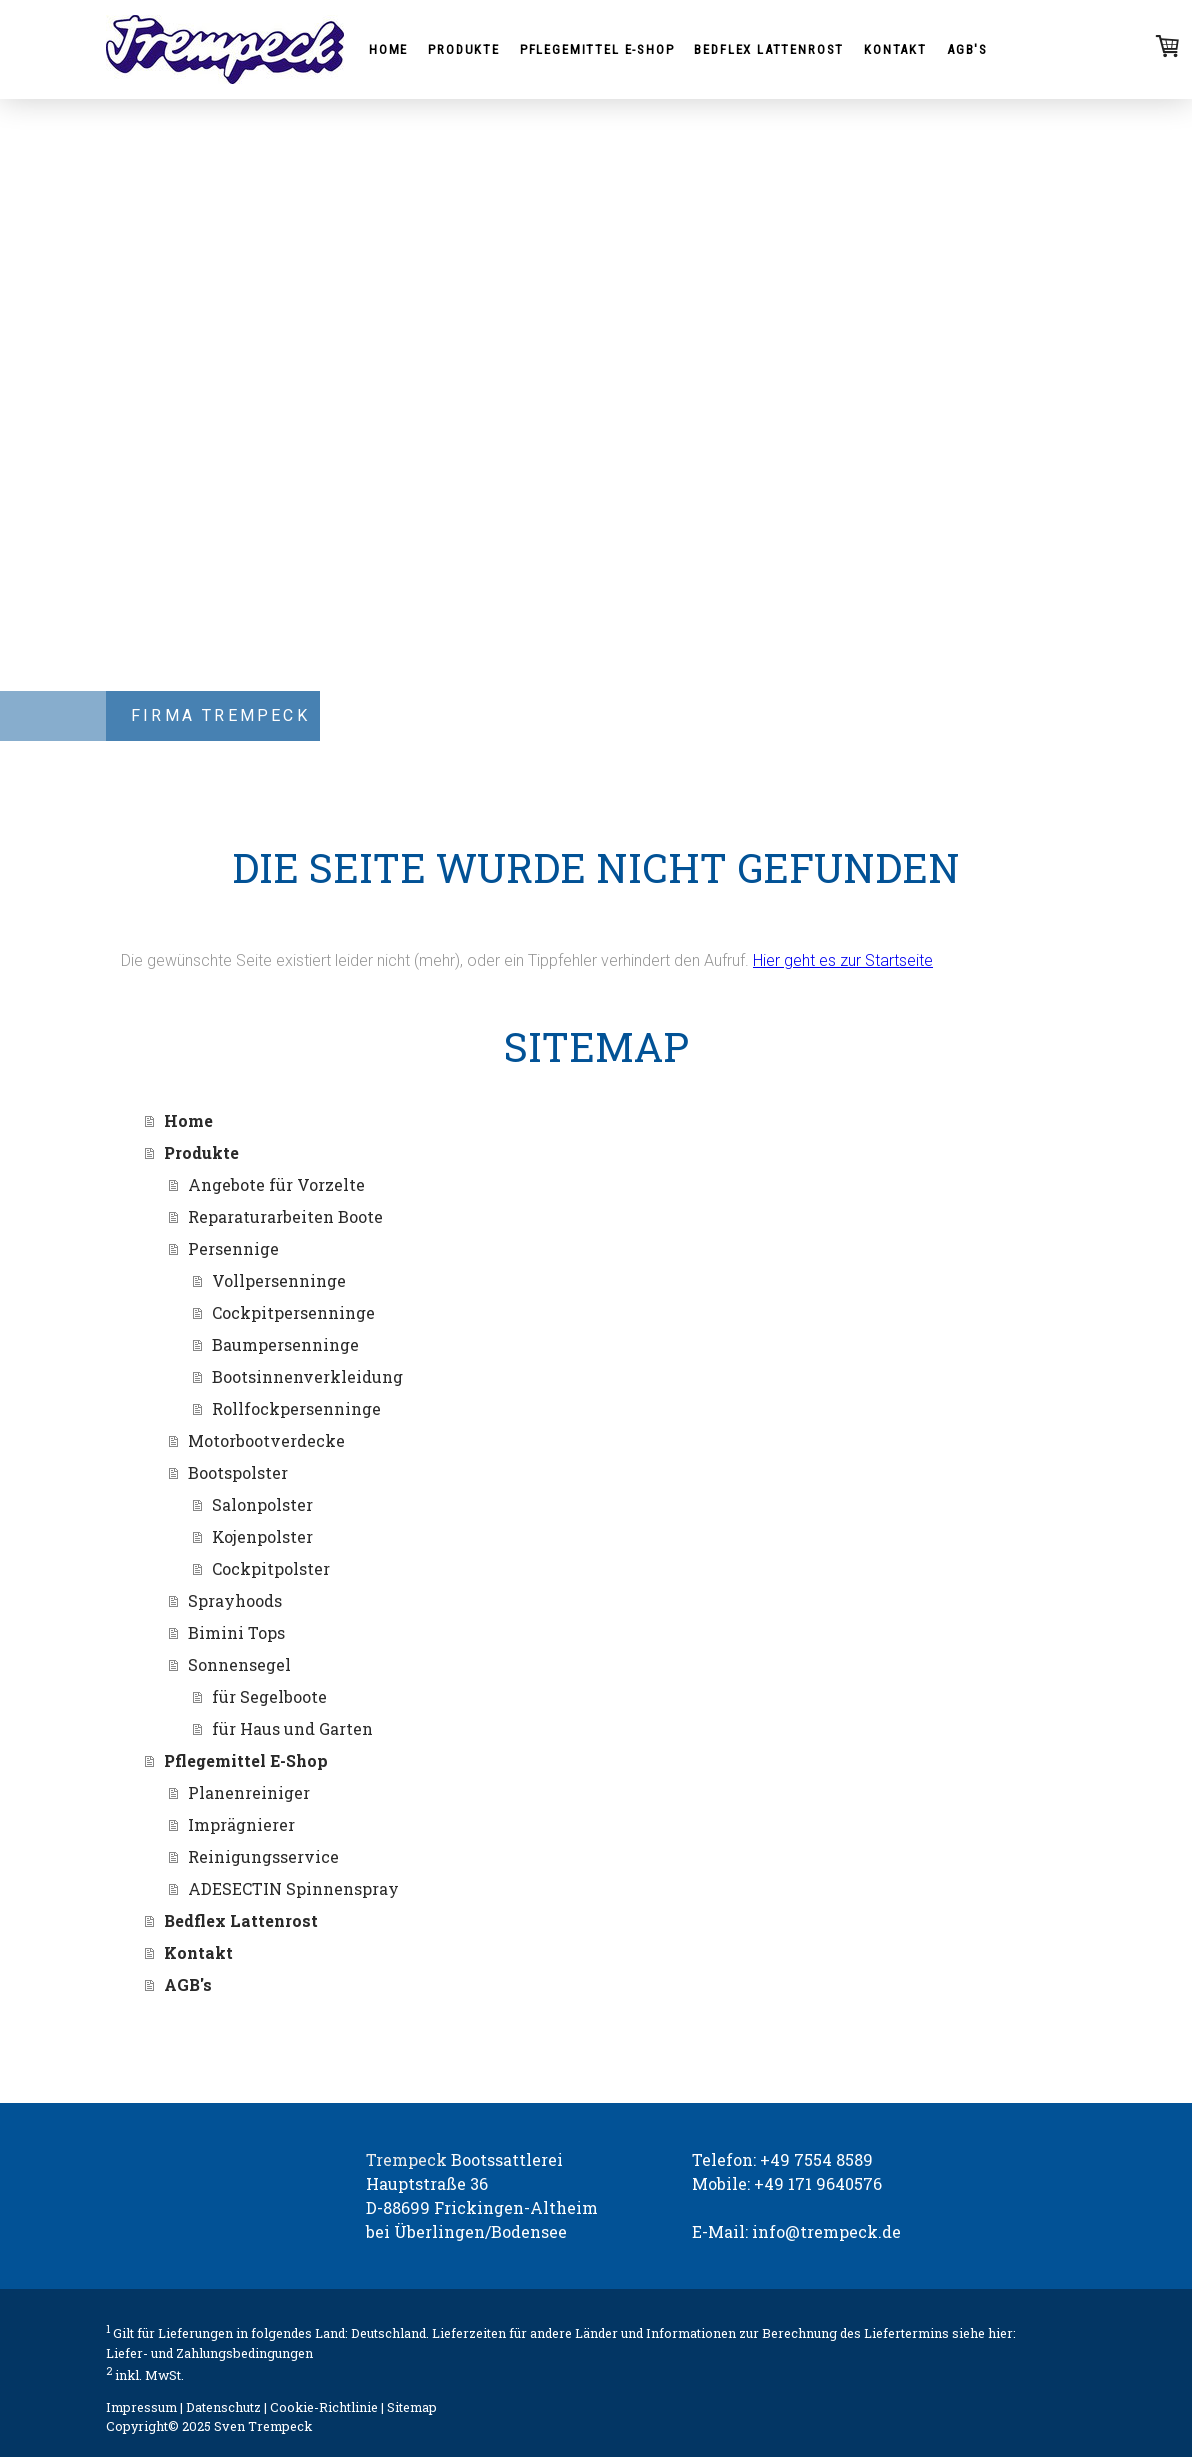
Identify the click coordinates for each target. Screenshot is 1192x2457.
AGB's (967, 49)
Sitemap (412, 2407)
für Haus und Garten (292, 1728)
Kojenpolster (262, 1536)
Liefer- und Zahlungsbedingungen (209, 2353)
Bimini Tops (236, 1632)
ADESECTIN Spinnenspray (293, 1888)
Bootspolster (238, 1472)
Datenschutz (223, 2407)
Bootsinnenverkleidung (307, 1376)
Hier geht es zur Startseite (843, 960)
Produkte (464, 49)
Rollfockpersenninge (296, 1408)
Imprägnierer (241, 1824)
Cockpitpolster (271, 1568)
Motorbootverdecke (266, 1440)
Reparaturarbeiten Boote (285, 1216)
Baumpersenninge (285, 1344)
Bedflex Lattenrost (769, 49)
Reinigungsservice (263, 1856)
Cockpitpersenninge (293, 1312)
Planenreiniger (249, 1792)
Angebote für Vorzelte (276, 1184)
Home (388, 49)
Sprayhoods (235, 1600)
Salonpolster (262, 1504)
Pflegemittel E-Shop (597, 49)
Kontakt (895, 49)
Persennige (233, 1248)
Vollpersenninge (279, 1280)
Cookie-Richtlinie (324, 2407)
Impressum (141, 2407)
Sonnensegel (239, 1664)
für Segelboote (269, 1696)
